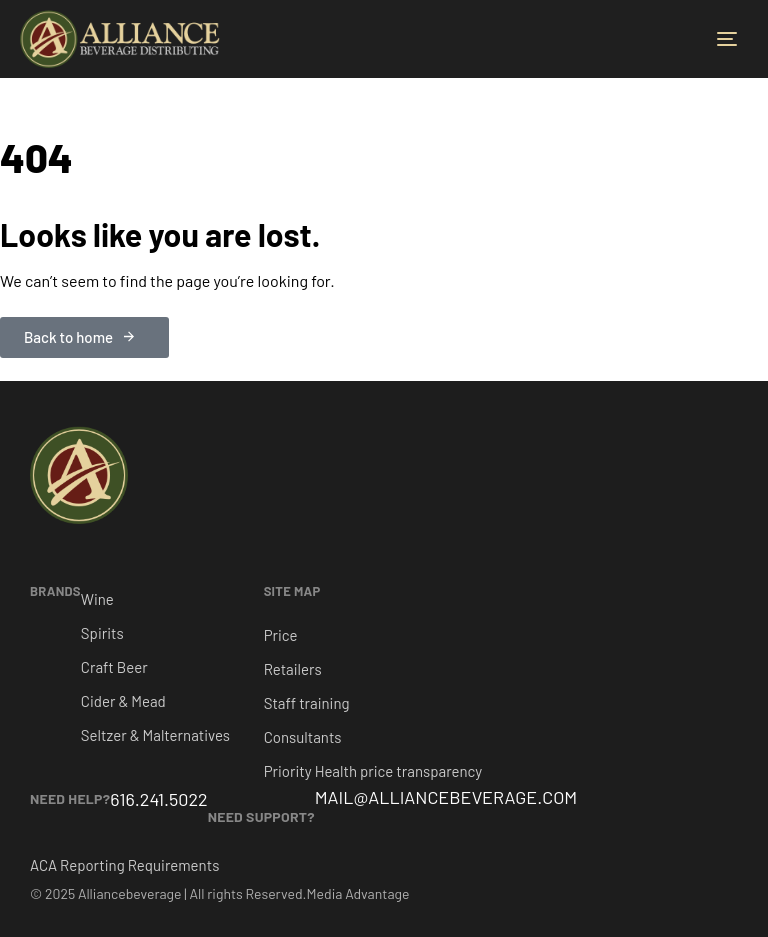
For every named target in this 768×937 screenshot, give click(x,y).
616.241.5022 (158, 799)
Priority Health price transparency (373, 771)
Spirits (102, 633)
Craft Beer (114, 667)
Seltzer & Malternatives (155, 735)
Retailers (293, 669)
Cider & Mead (123, 701)
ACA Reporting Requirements (124, 865)
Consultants (303, 737)
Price (281, 635)
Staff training (307, 703)
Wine (97, 599)
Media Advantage (358, 893)
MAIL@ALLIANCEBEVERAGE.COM (446, 797)
